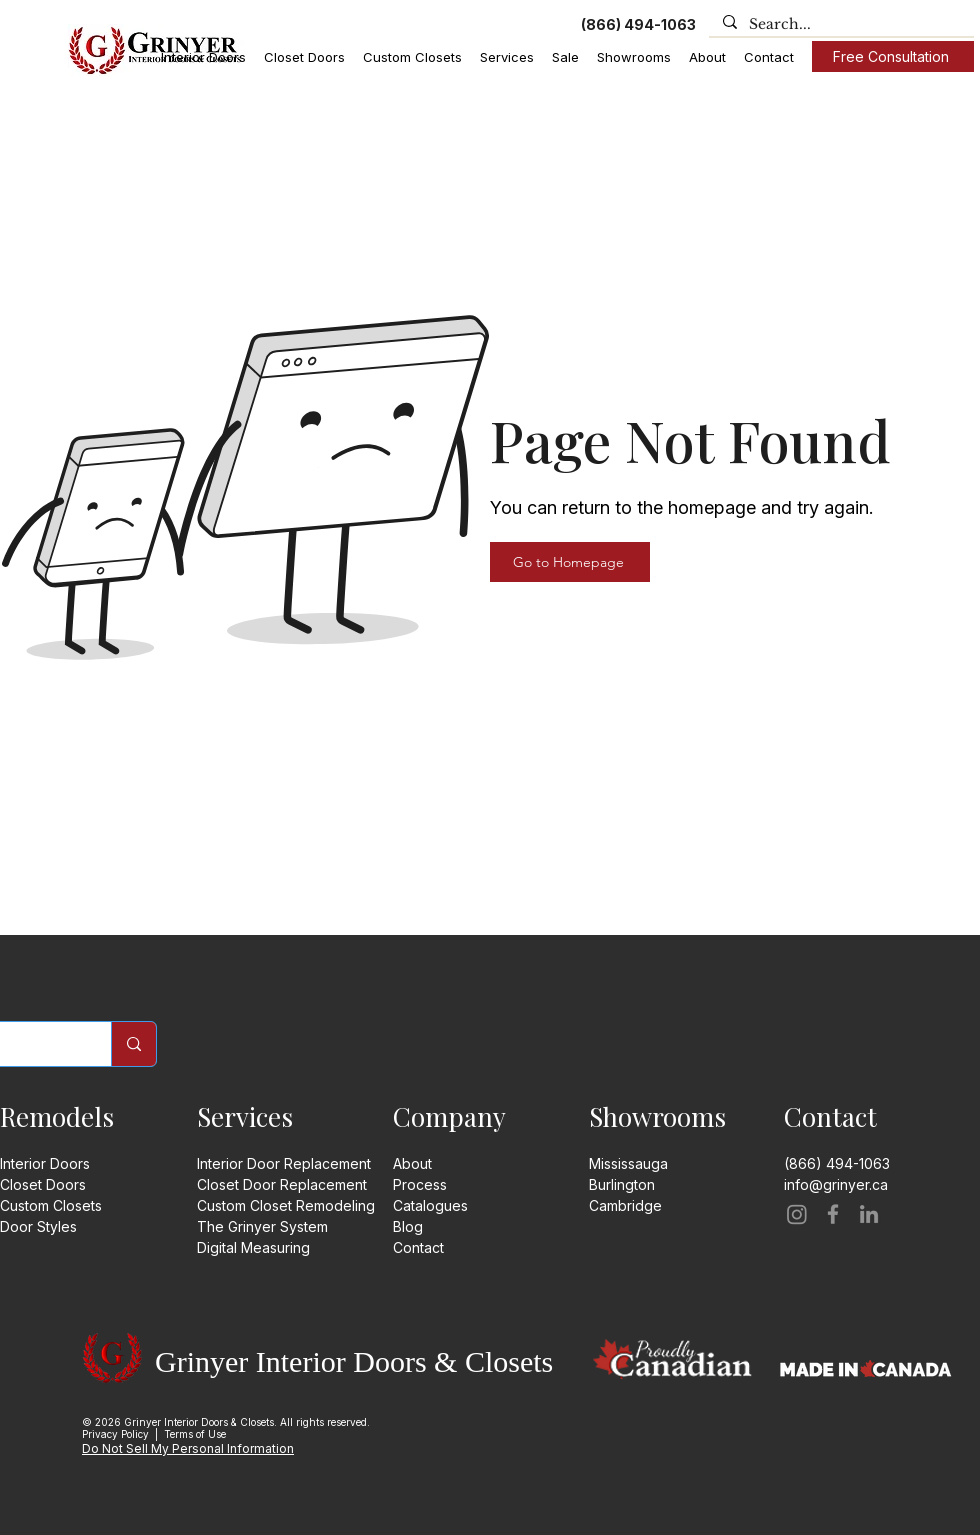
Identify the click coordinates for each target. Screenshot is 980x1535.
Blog (408, 1226)
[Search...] (840, 25)
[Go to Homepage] (570, 562)
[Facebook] (833, 1214)
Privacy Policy (115, 1434)
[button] (203, 57)
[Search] (133, 1044)
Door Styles (38, 1226)
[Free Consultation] (893, 56)
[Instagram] (797, 1214)
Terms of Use (195, 1434)
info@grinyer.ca (836, 1184)
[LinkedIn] (869, 1214)
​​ (625, 1205)
